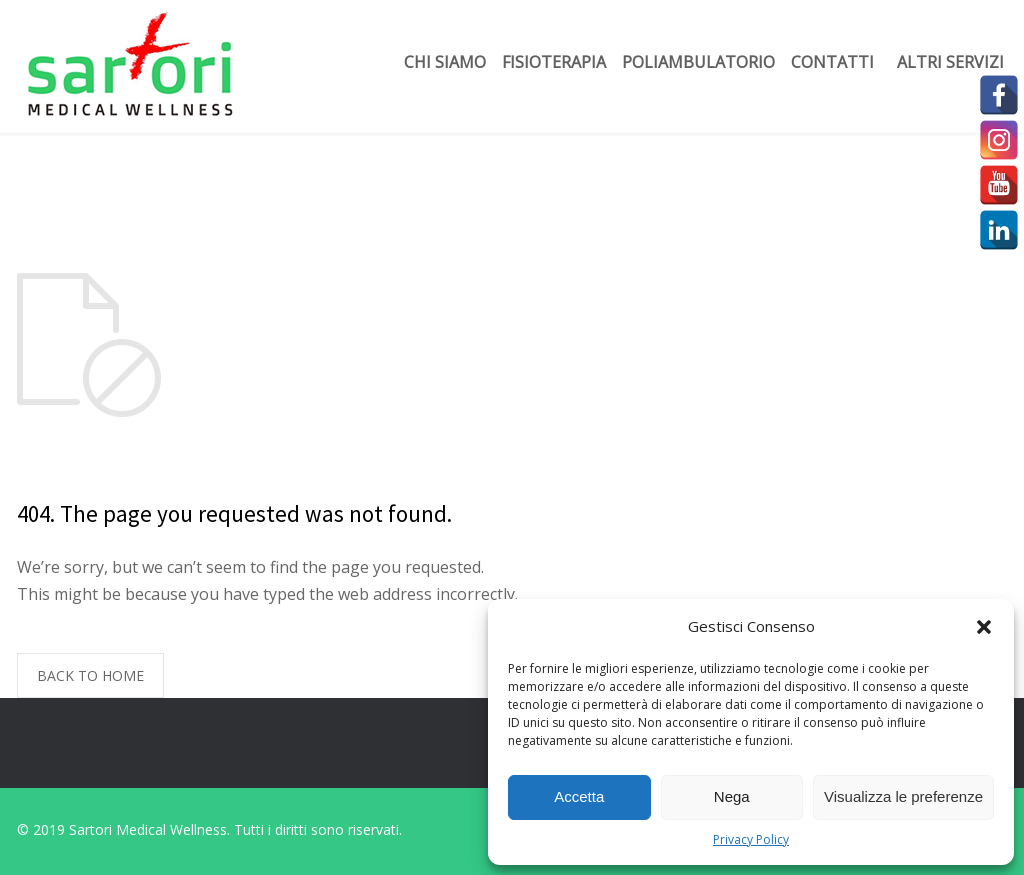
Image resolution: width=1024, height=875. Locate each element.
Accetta (579, 796)
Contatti (832, 62)
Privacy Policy (751, 839)
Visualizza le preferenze (903, 796)
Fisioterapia (554, 62)
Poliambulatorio (698, 62)
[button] (984, 627)
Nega (732, 796)
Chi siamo (445, 62)
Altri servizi (950, 62)
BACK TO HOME (90, 675)
